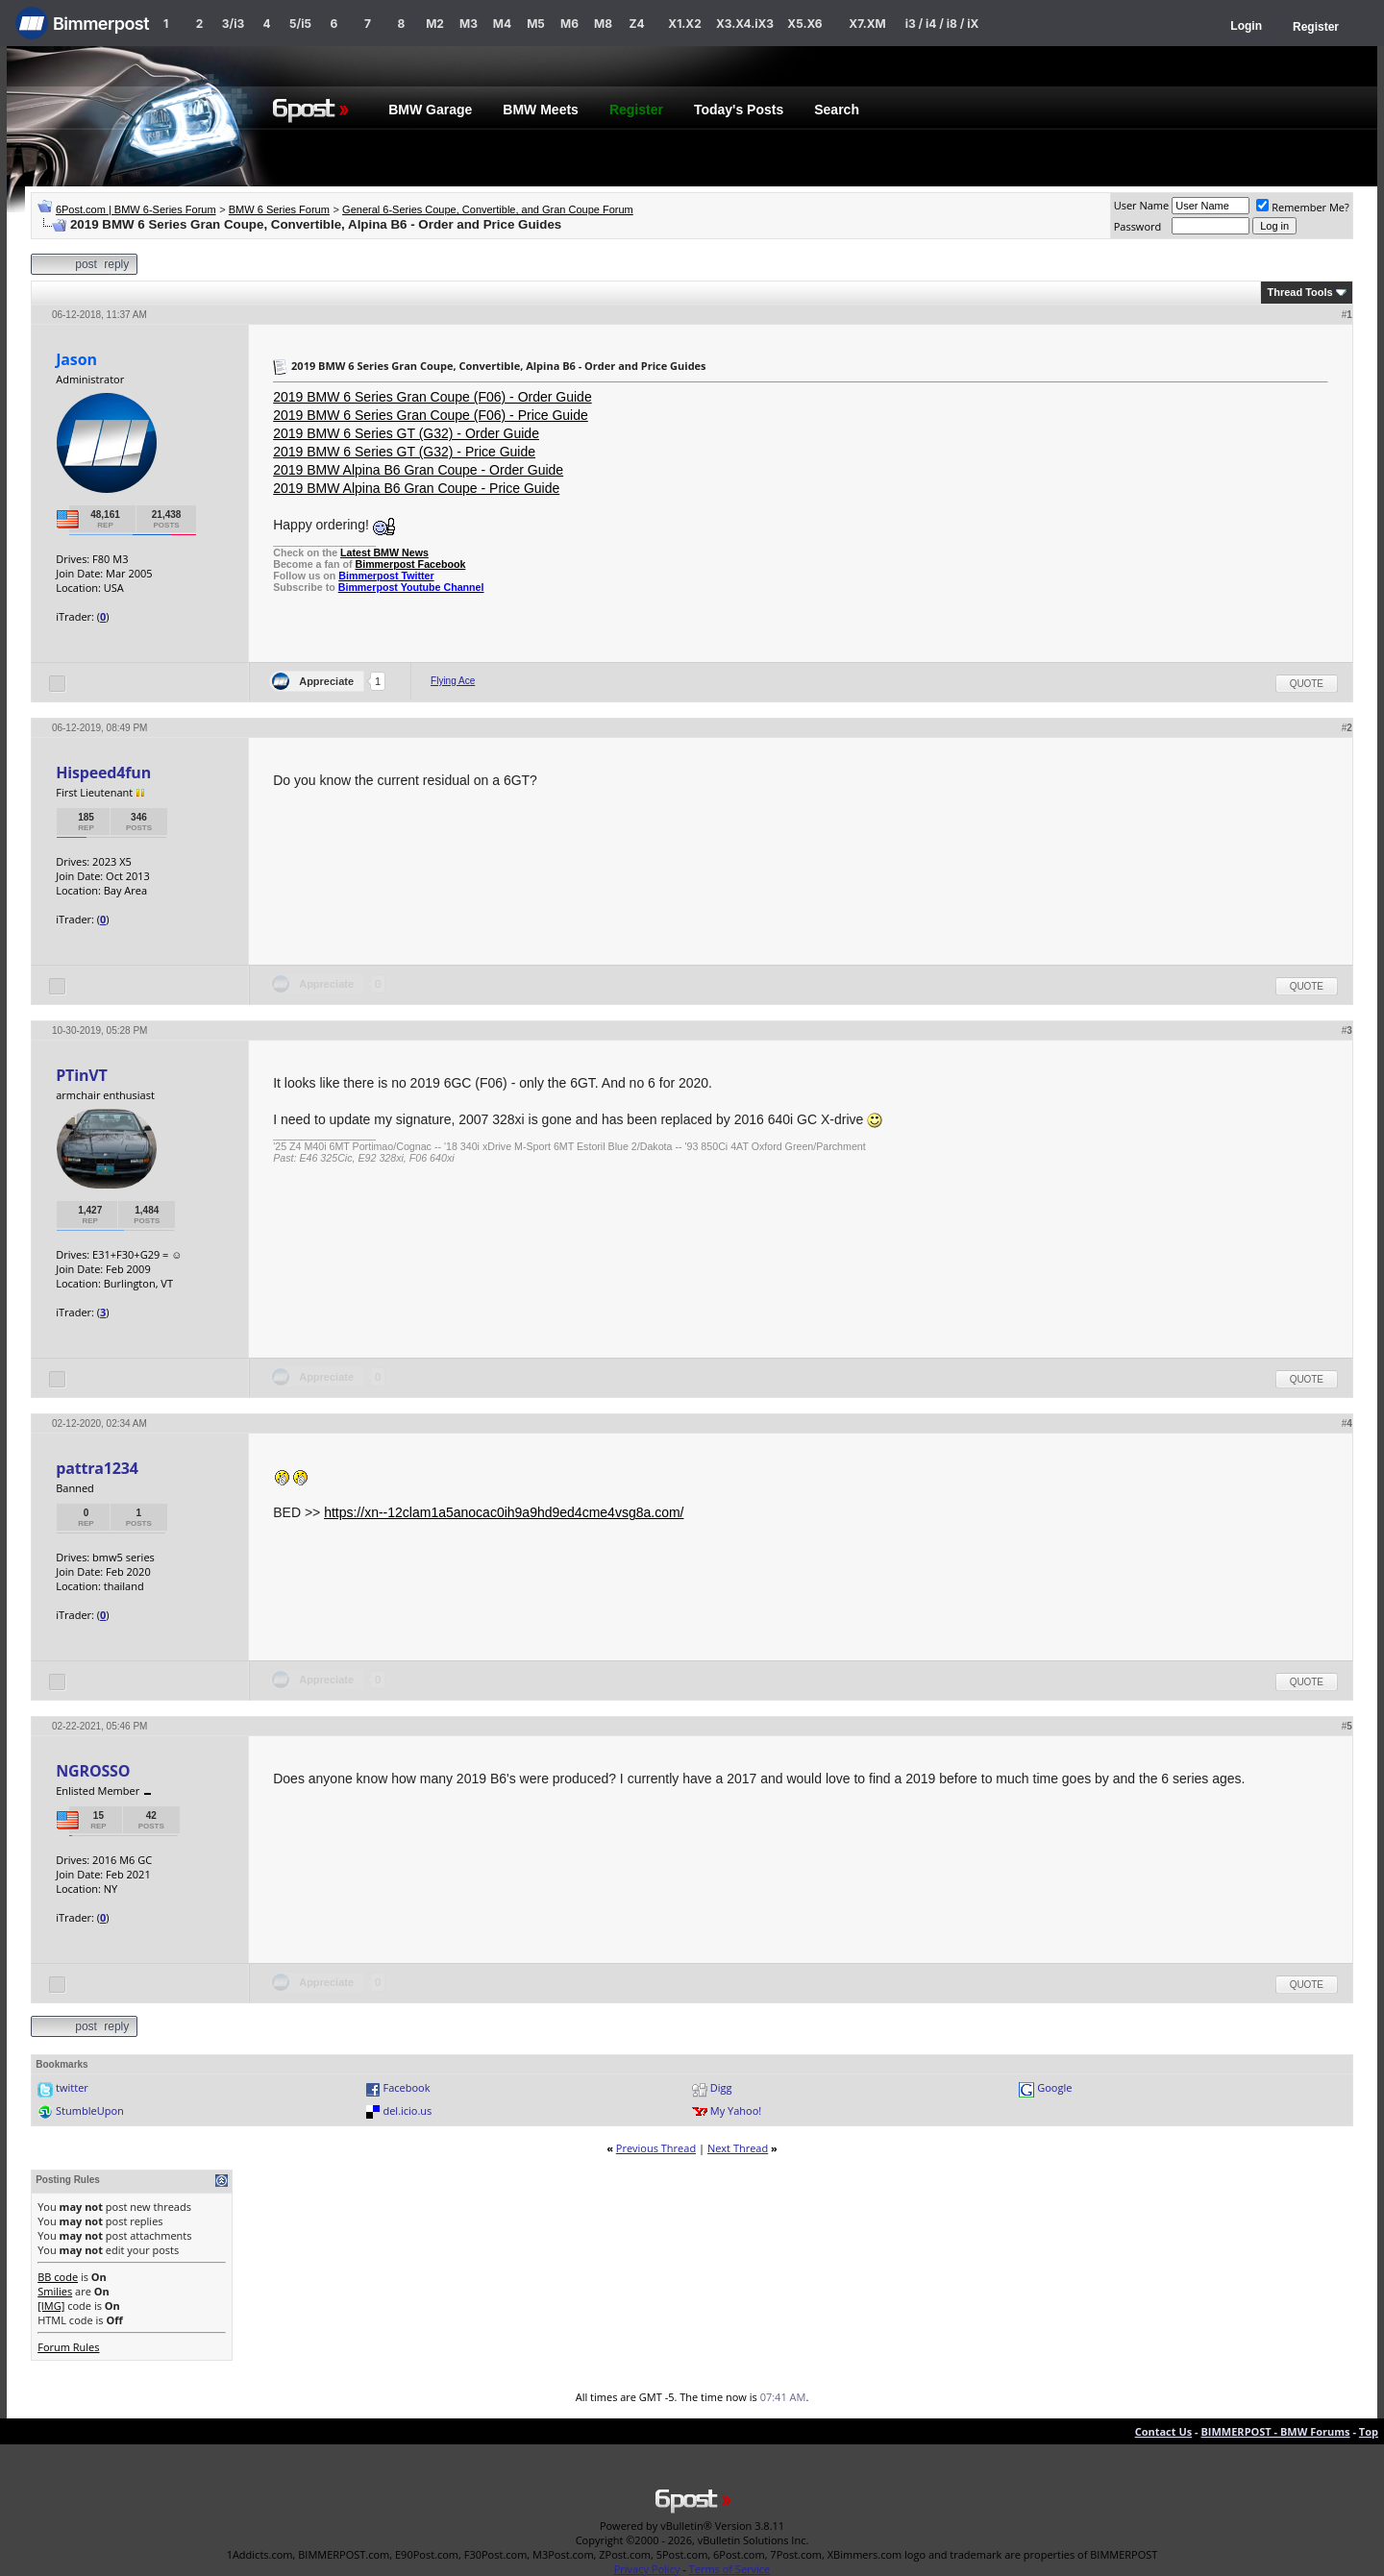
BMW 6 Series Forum (279, 209)
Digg (721, 2087)
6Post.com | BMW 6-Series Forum (136, 209)
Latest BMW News (384, 552)
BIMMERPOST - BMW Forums (1274, 2431)
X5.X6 (804, 23)
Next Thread (737, 2148)
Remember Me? (1302, 207)
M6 (569, 23)
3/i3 (233, 23)
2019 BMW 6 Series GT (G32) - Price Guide (404, 451)
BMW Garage (430, 109)
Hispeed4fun (103, 772)
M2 (435, 23)
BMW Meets (541, 109)
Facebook (406, 2087)
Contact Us (1164, 2431)
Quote (1306, 683)
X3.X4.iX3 (745, 23)
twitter (72, 2087)
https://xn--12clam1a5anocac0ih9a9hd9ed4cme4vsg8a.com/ (503, 1512)
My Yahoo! (735, 2110)
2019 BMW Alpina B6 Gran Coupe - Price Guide (416, 488)
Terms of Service (730, 2569)
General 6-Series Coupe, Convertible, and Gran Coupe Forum (487, 209)
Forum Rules (68, 2347)
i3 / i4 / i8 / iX (942, 23)
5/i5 (300, 23)
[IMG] (50, 2305)
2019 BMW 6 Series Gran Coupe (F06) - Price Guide (430, 415)
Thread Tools (1299, 292)
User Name (1142, 205)
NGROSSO (93, 1770)
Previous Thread (656, 2148)
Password (1138, 226)
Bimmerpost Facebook (410, 564)
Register (1316, 27)
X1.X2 (684, 23)
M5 (536, 23)
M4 (502, 23)
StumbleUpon (90, 2110)
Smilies (54, 2291)
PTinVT (81, 1075)
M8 (603, 23)
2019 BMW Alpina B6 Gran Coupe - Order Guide (418, 470)
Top (1368, 2431)
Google (1054, 2087)
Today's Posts (738, 109)
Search (836, 109)
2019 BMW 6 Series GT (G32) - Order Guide (406, 433)
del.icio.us (407, 2110)
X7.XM (867, 23)
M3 (468, 23)
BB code (57, 2276)
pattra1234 (97, 1468)
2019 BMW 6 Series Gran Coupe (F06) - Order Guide (432, 397)
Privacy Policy (647, 2569)
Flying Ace (453, 680)
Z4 (636, 23)
